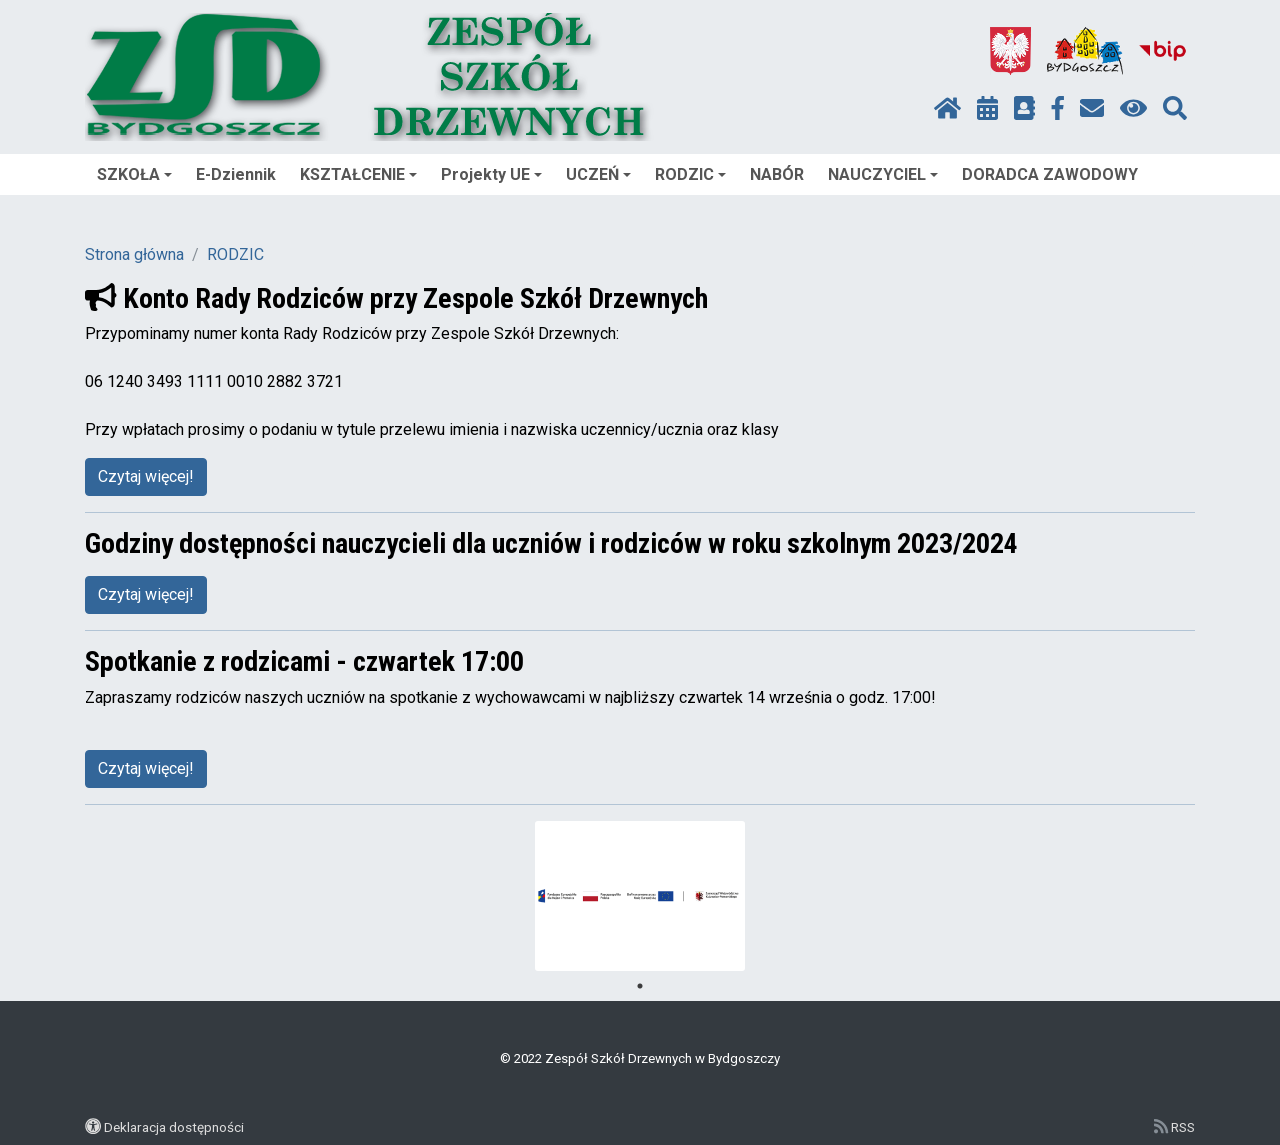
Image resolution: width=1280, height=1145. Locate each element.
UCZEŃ (598, 174)
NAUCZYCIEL (883, 174)
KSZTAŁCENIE (358, 174)
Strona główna (134, 254)
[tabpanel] (640, 896)
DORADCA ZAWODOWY (1050, 174)
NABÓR (777, 174)
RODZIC (690, 174)
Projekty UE (491, 174)
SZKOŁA (134, 174)
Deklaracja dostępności (174, 1127)
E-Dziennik (236, 174)
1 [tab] (640, 986)
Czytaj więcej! (146, 476)
